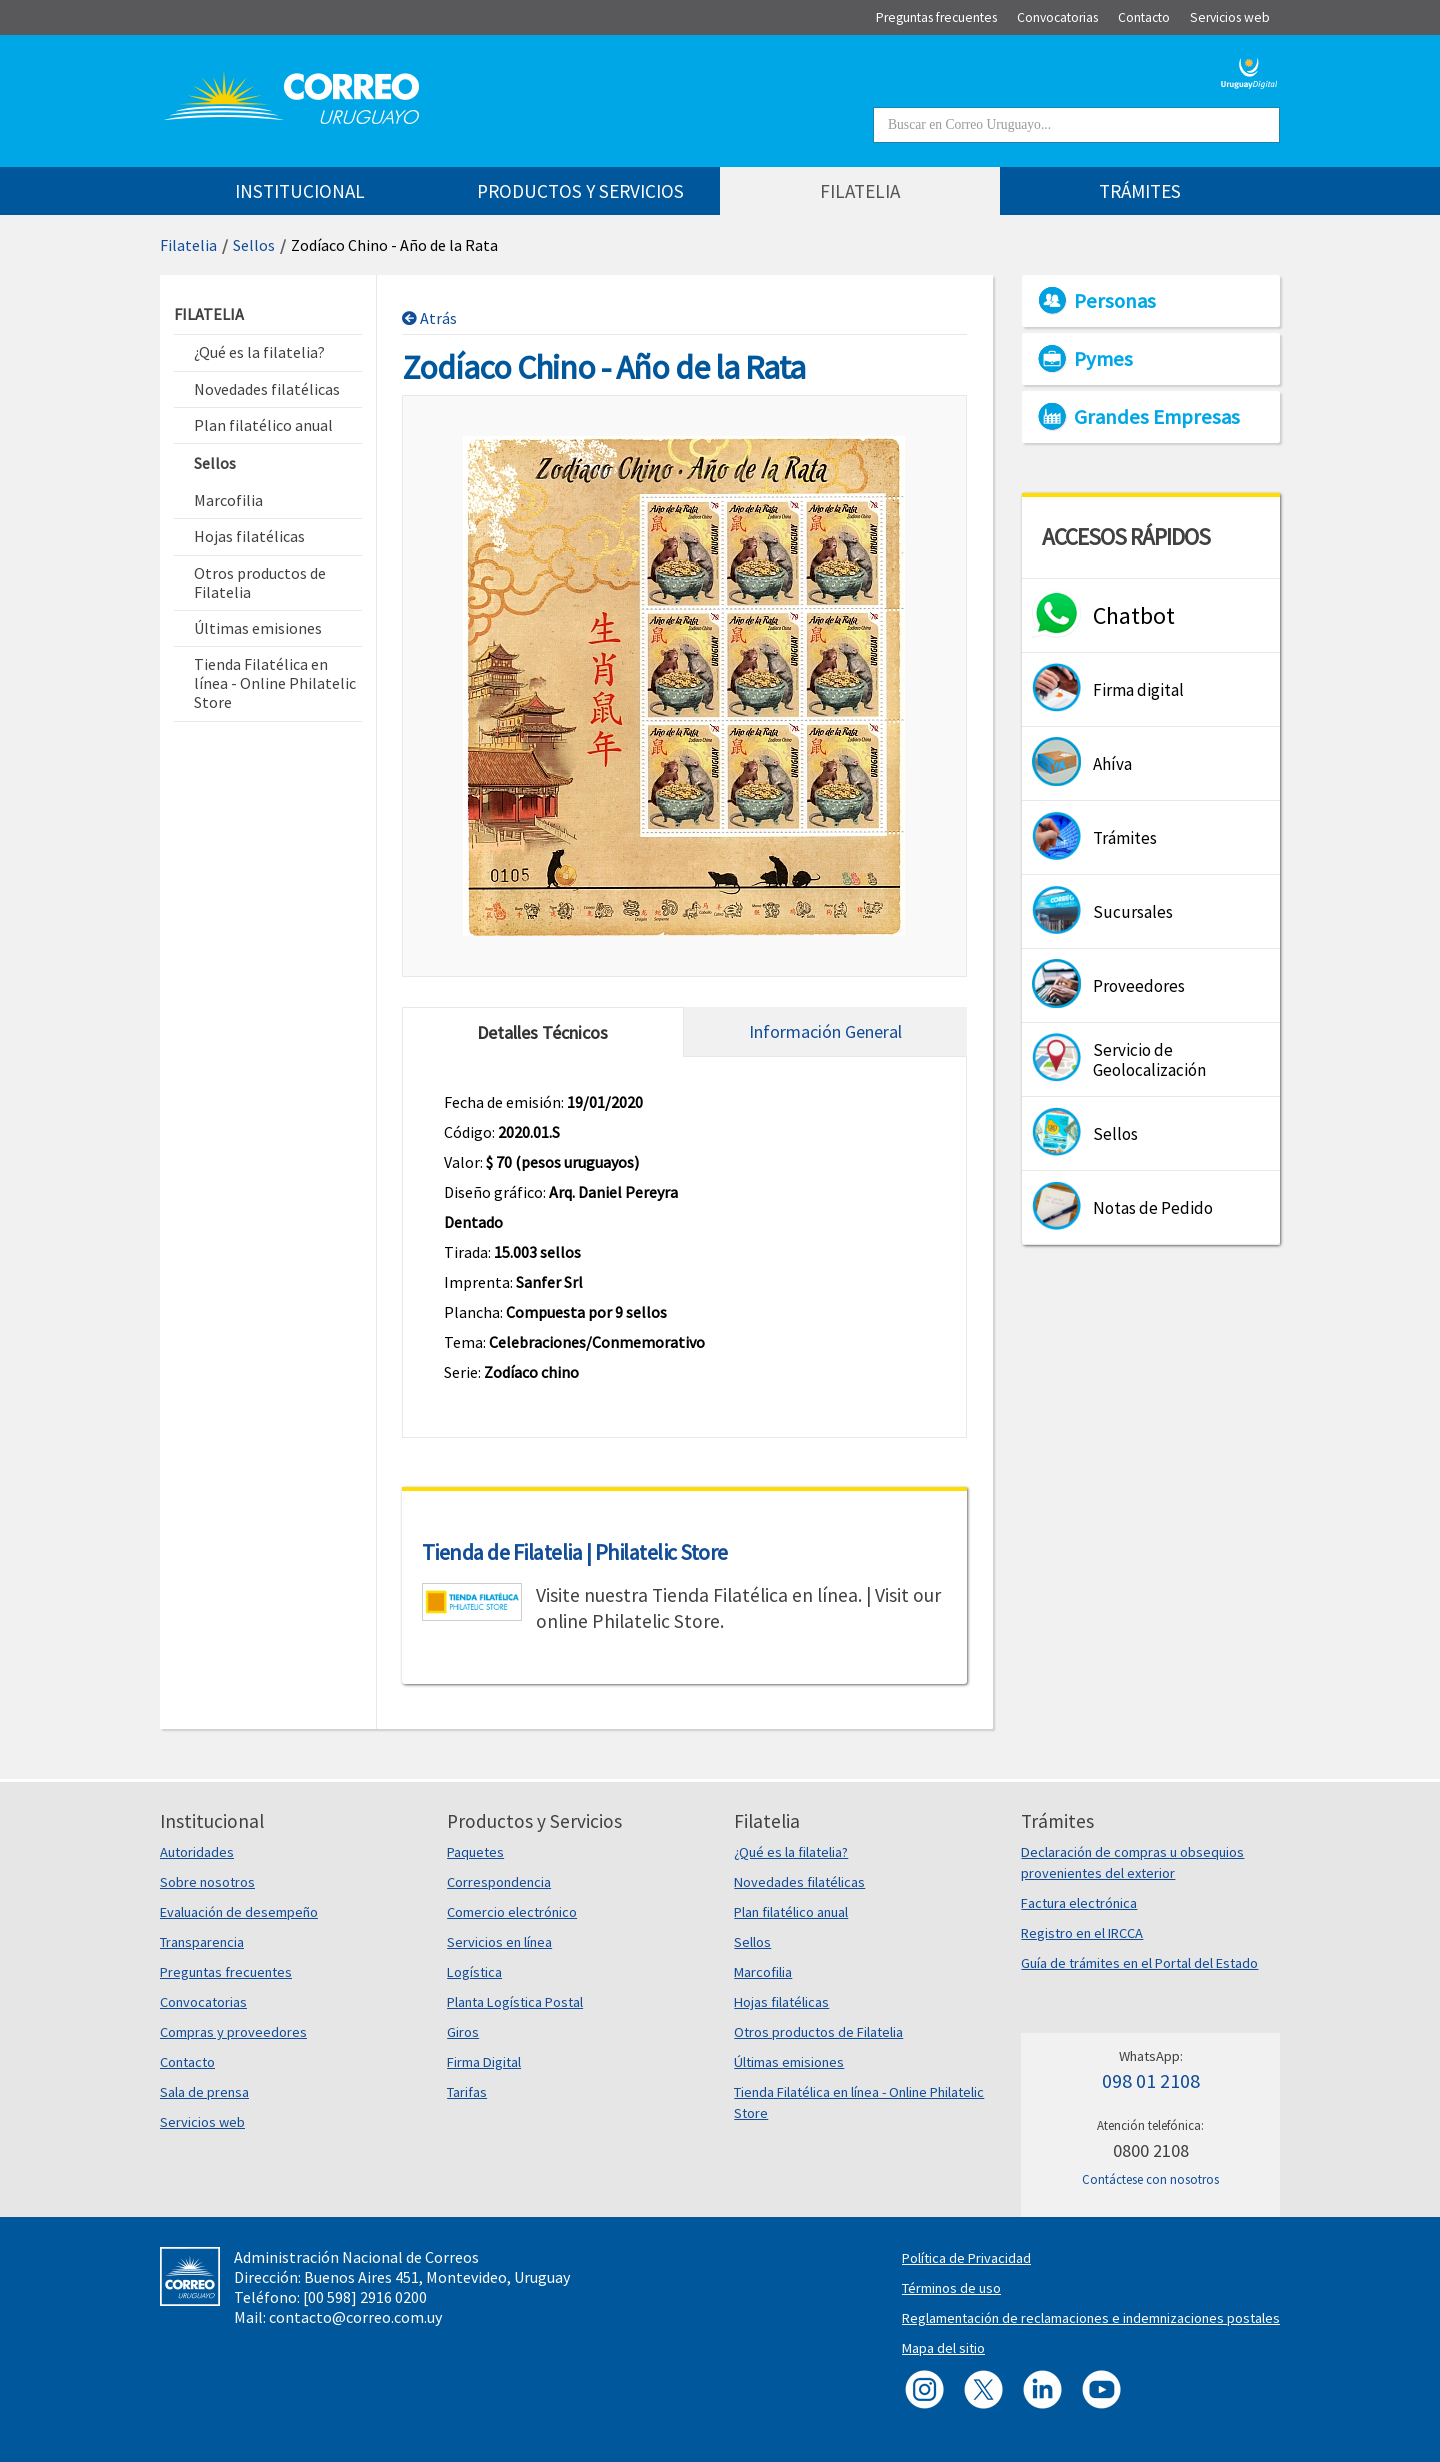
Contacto (187, 2062)
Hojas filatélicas (781, 2002)
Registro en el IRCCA (1082, 1933)
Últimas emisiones (789, 2062)
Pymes (1103, 359)
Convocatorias (203, 2002)
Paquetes (475, 1852)
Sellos (254, 245)
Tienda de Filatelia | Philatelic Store (575, 1552)
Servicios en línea (499, 1942)
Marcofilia (763, 1972)
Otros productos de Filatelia (818, 2032)
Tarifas (467, 2092)
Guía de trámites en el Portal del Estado (1139, 1963)
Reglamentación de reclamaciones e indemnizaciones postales (1091, 2318)
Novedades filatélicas (799, 1882)
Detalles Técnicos (542, 1032)
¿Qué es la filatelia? (791, 1852)
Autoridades (197, 1852)
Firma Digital (484, 2062)
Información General (825, 1031)
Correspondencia (499, 1882)
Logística (474, 1972)
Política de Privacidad (966, 2258)
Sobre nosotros (207, 1882)
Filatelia (188, 245)
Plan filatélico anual (791, 1912)
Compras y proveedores (233, 2032)
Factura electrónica (1079, 1903)
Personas (1115, 301)
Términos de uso (951, 2288)
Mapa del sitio (943, 2348)
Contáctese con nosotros (1150, 2179)
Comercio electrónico (512, 1912)
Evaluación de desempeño (239, 1912)
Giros (463, 2032)
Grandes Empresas (1157, 417)
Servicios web (202, 2122)
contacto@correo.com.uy (355, 2317)
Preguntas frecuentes (226, 1972)
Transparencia (202, 1942)
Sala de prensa (204, 2092)
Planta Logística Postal (515, 2002)
